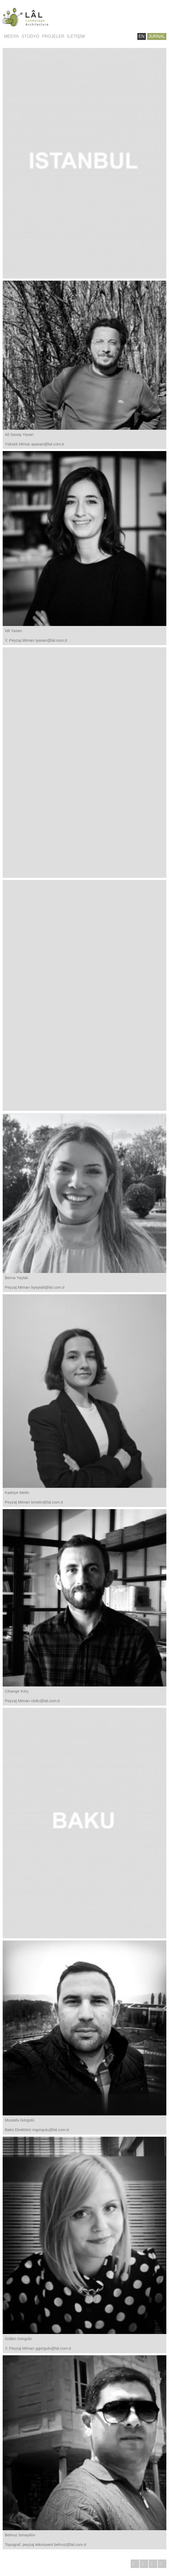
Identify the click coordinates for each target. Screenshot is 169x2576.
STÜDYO (30, 36)
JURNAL (157, 36)
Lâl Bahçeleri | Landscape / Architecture (43, 17)
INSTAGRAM (144, 2563)
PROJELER (53, 36)
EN (142, 36)
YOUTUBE (135, 2563)
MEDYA (11, 36)
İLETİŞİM (76, 36)
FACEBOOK (153, 2563)
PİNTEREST (162, 2563)
